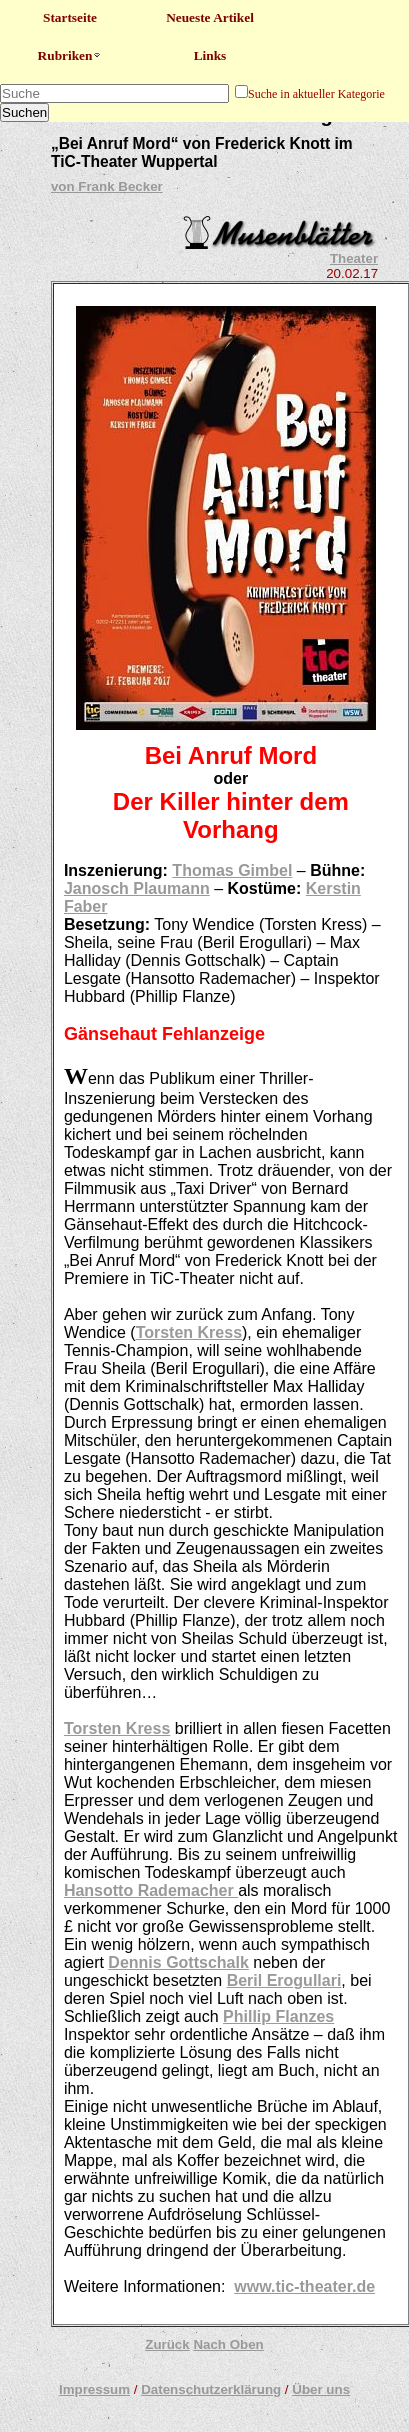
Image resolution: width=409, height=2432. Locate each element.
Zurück (167, 2344)
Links (210, 55)
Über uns (321, 2389)
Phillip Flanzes (278, 2016)
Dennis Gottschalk (178, 1962)
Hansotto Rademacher (151, 1890)
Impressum (94, 2389)
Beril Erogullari (284, 1980)
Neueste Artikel (210, 17)
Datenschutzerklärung (211, 2389)
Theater (354, 258)
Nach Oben (228, 2344)
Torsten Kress (189, 1332)
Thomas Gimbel (232, 870)
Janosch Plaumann (137, 888)
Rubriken (70, 55)
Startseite (70, 17)
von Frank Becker (107, 186)
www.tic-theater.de (304, 2286)
